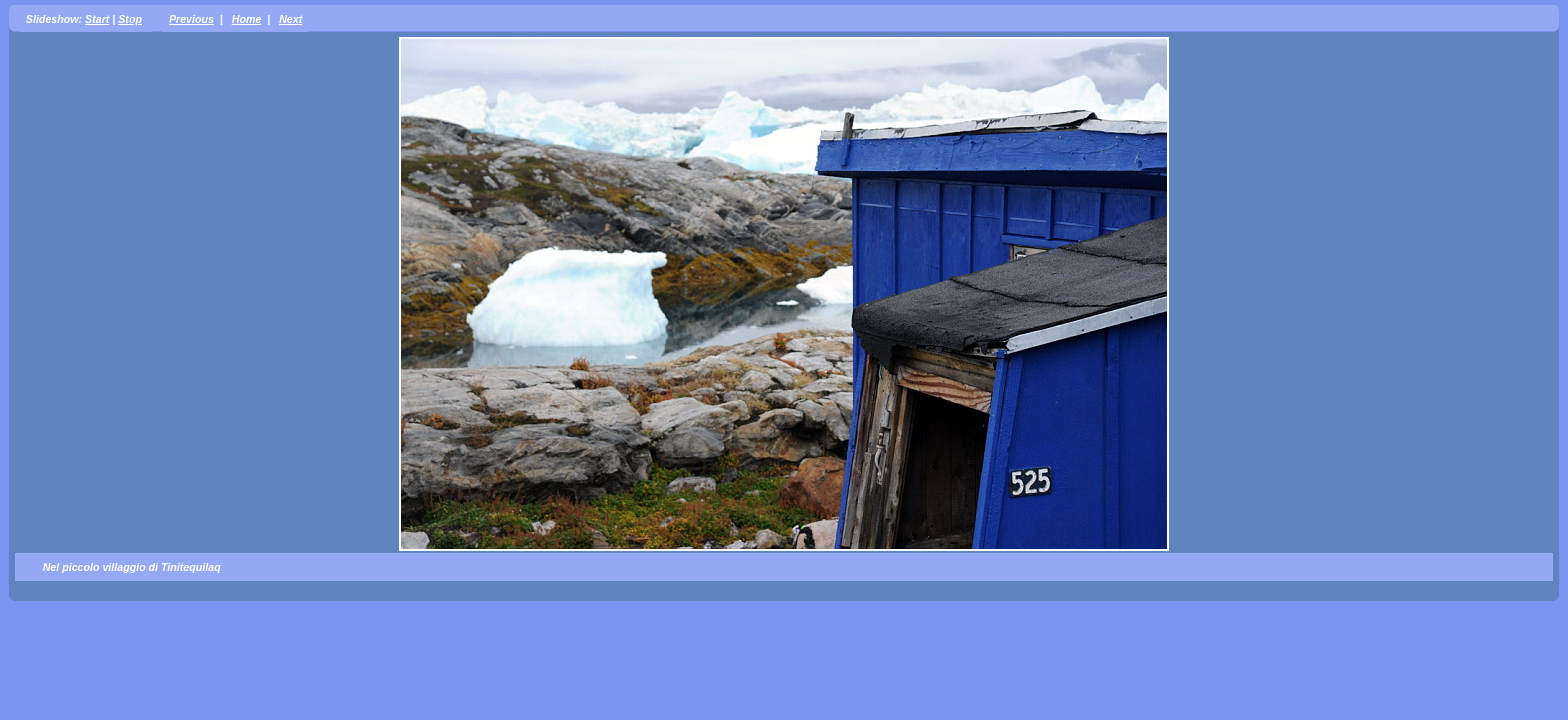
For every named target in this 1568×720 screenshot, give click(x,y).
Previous (191, 19)
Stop (130, 19)
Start (97, 19)
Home (247, 19)
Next (290, 19)
